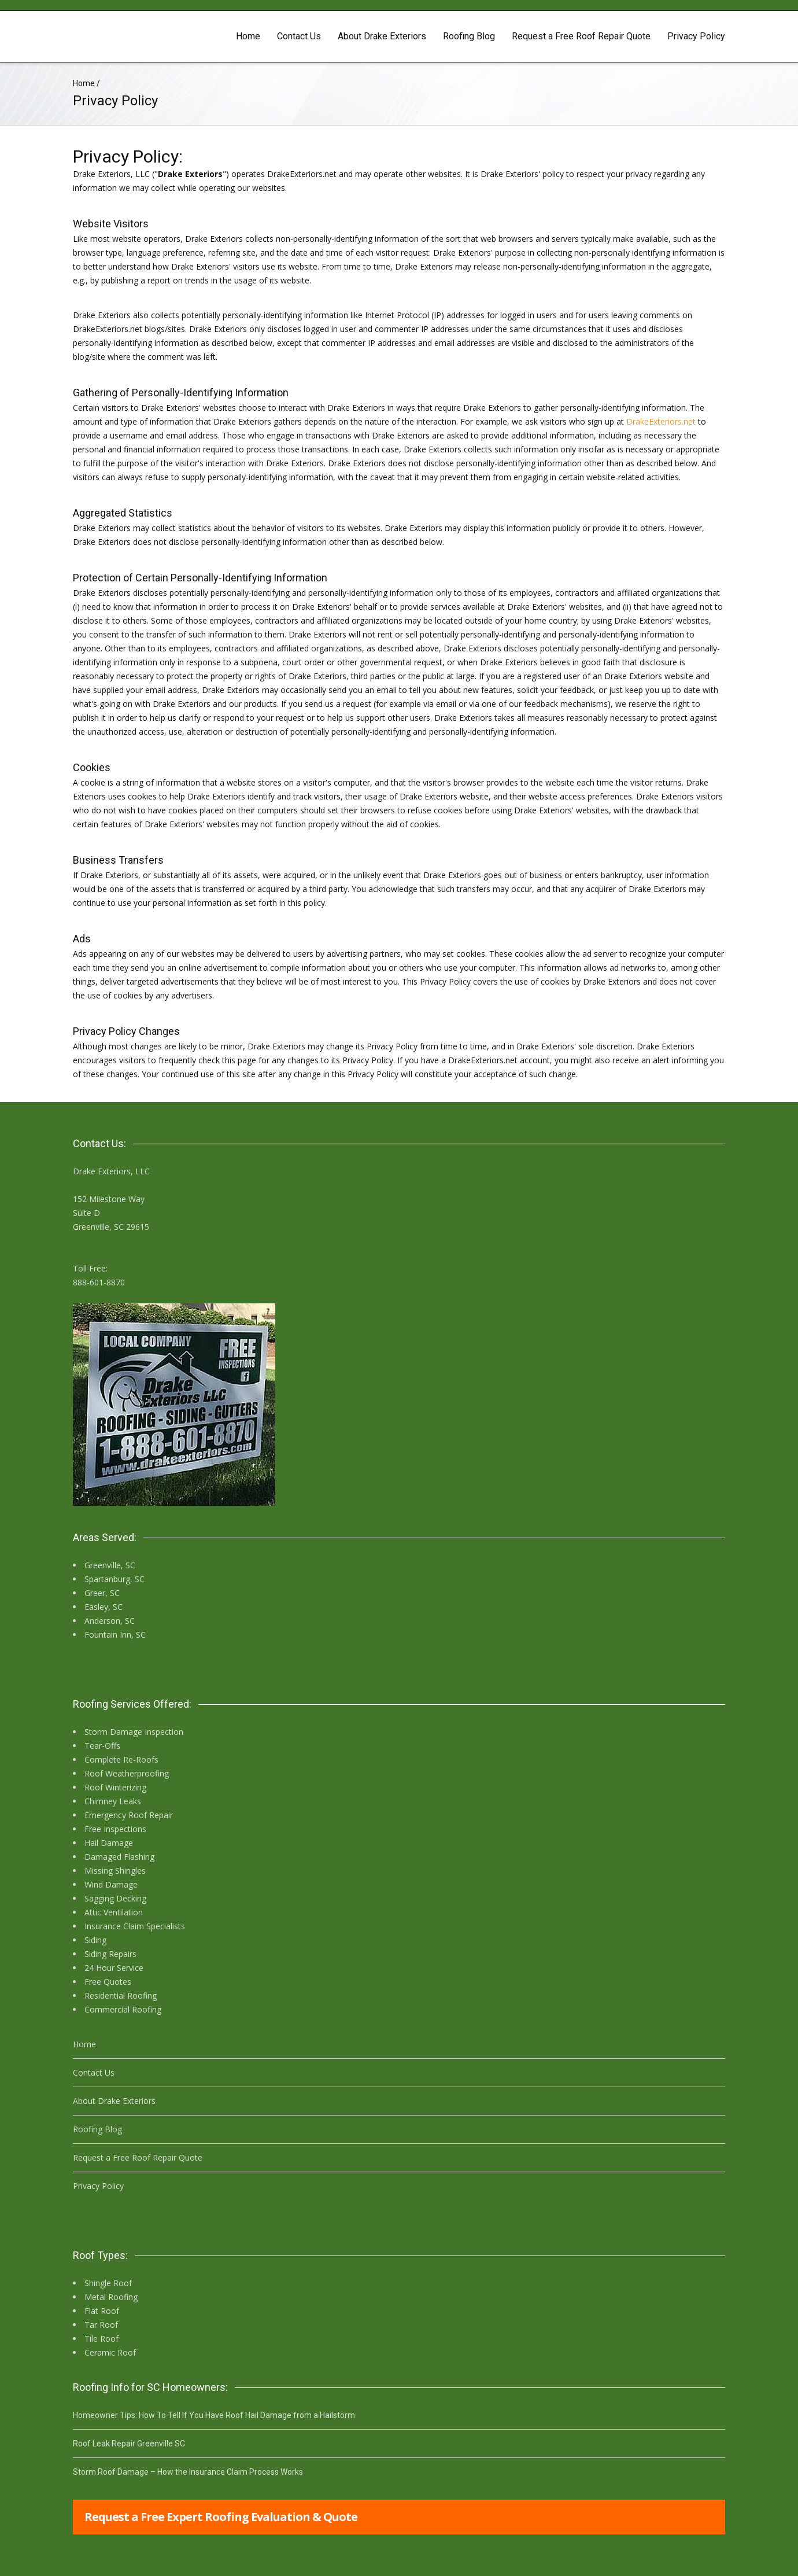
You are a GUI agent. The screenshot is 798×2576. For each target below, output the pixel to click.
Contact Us (299, 36)
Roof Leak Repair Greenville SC (129, 2443)
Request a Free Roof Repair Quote (581, 36)
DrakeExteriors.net (661, 421)
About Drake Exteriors (382, 36)
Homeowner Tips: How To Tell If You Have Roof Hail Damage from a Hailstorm (214, 2415)
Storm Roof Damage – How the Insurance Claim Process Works (188, 2472)
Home (248, 36)
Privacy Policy (696, 36)
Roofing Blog (469, 36)
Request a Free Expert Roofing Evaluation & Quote (220, 2517)
